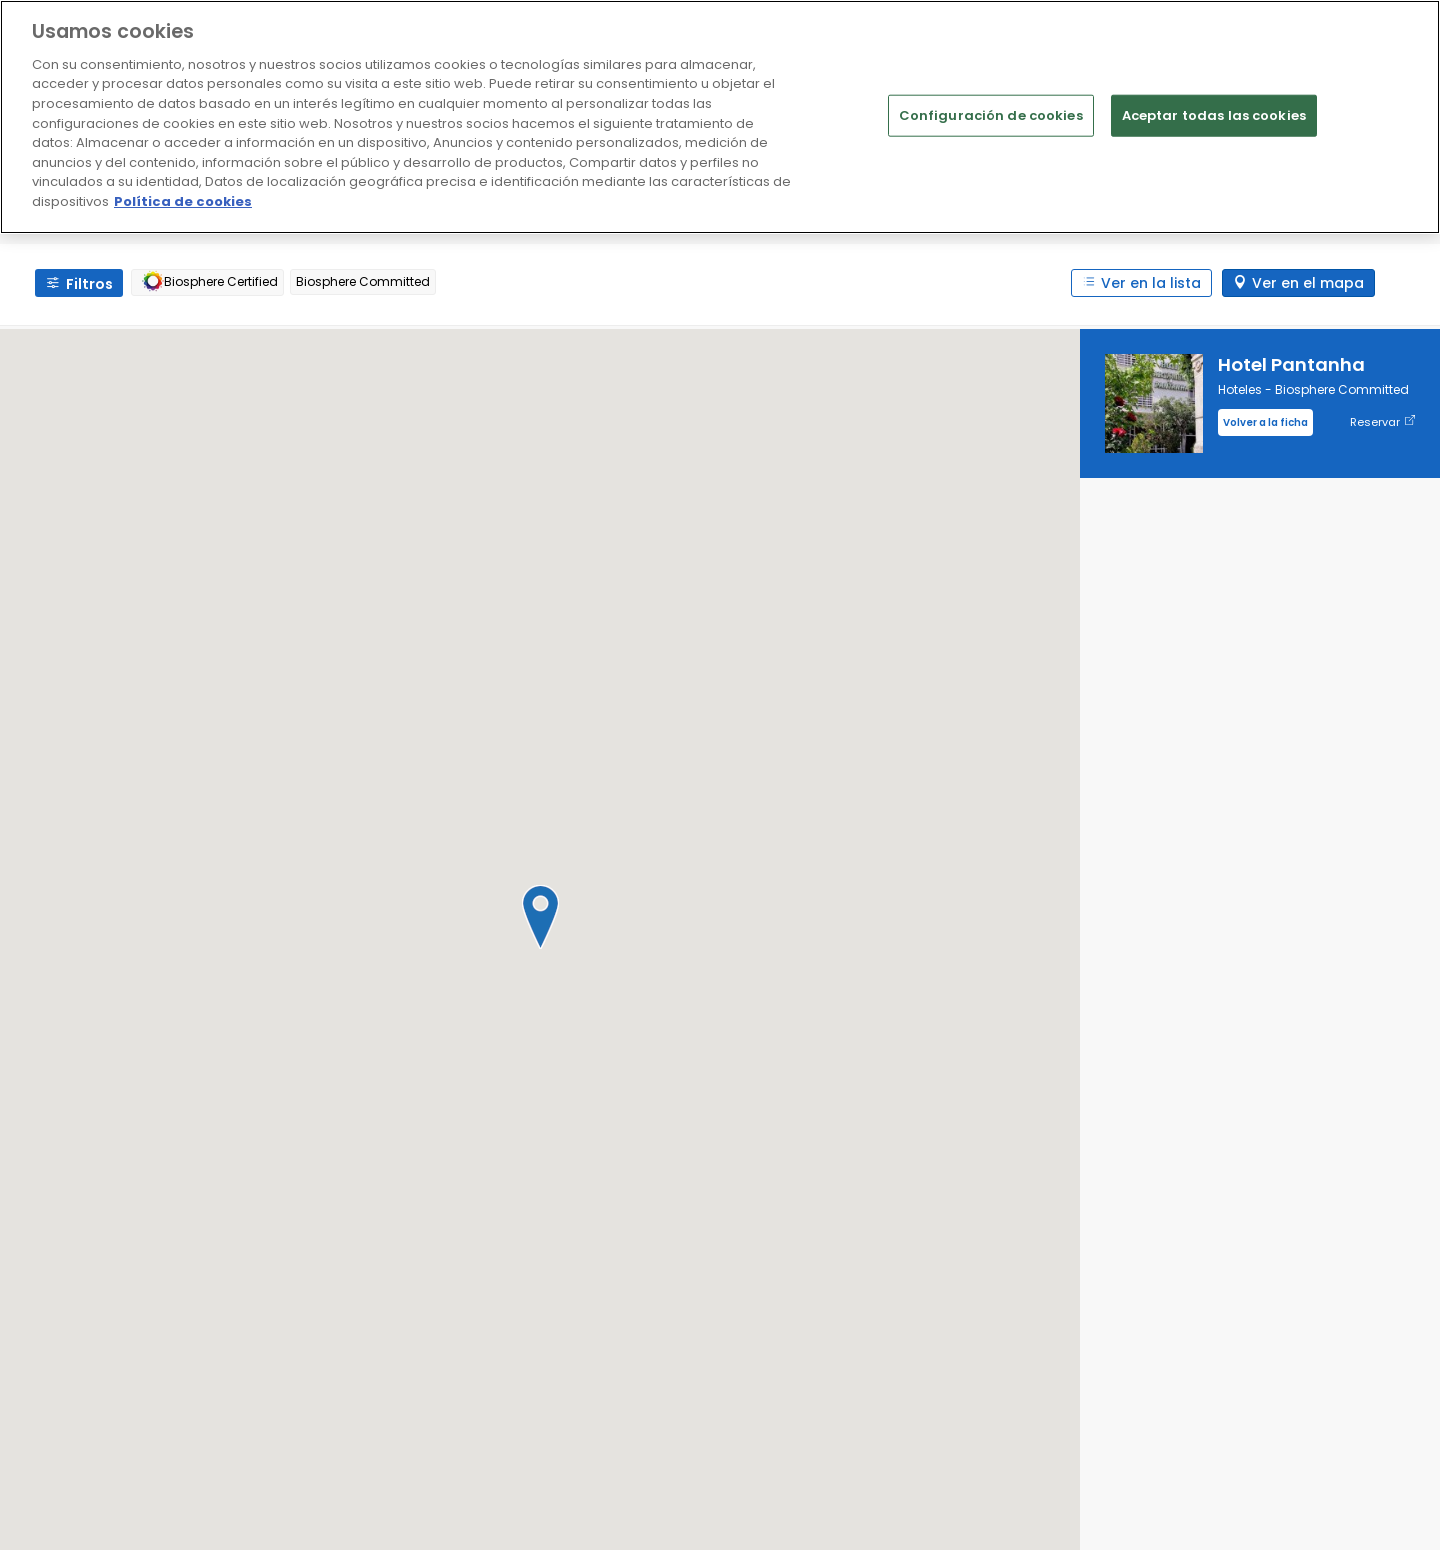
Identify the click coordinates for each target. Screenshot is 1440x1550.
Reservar (1382, 422)
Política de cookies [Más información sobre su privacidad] (183, 201)
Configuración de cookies (991, 115)
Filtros (89, 284)
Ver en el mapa (1308, 283)
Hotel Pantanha (1291, 364)
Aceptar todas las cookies (1214, 115)
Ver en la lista (1151, 283)
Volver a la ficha (1265, 422)
